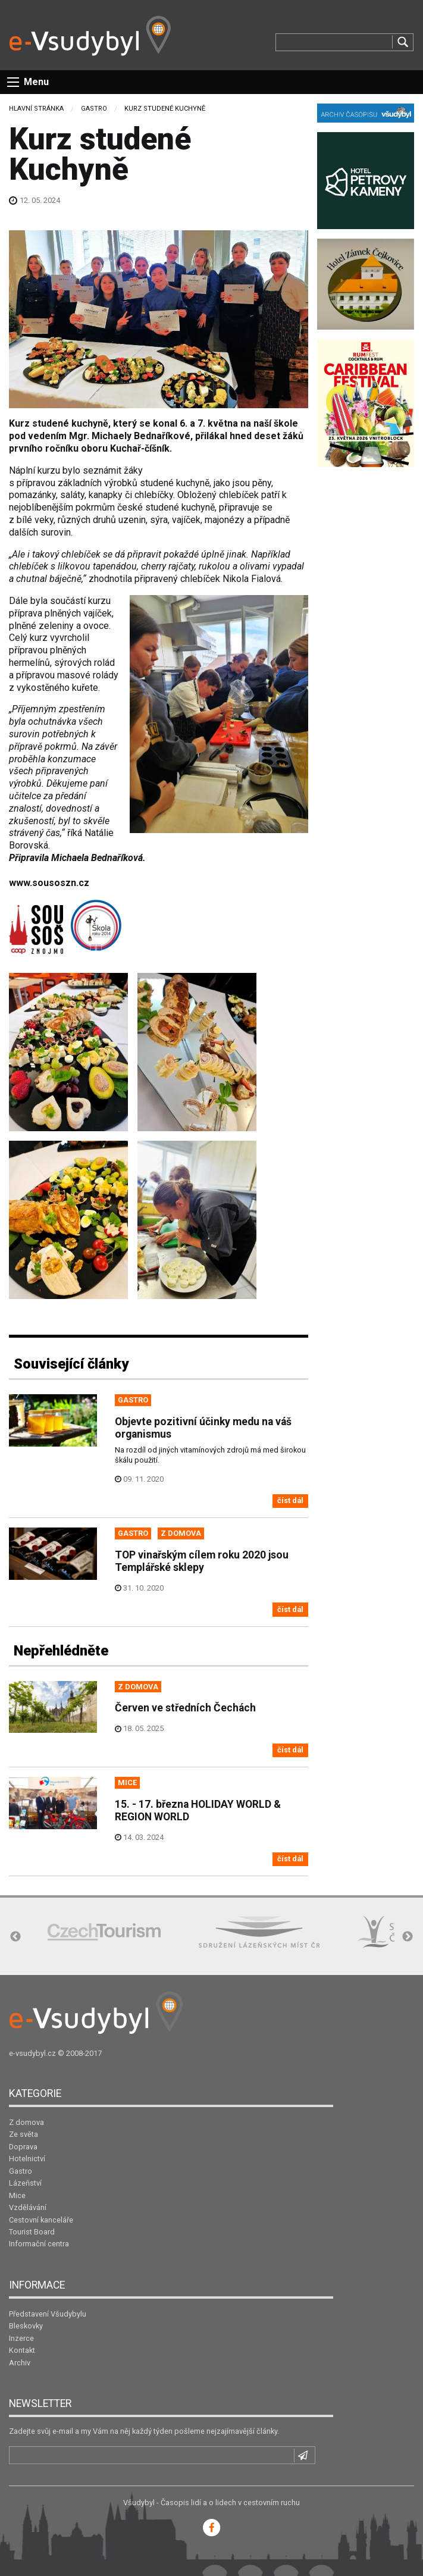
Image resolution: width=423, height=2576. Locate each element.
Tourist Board (32, 2231)
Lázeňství (25, 2183)
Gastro (94, 108)
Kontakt (22, 2350)
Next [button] (407, 1937)
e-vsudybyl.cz (32, 2053)
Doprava (23, 2146)
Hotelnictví (27, 2158)
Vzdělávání (27, 2207)
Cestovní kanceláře (41, 2219)
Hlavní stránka (36, 108)
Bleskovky (26, 2325)
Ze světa (23, 2134)
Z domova (26, 2122)
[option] (104, 1932)
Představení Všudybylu (47, 2313)
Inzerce (21, 2338)
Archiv (19, 2362)
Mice (17, 2195)
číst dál (290, 1500)
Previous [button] (15, 1937)
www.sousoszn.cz (49, 882)
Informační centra (39, 2243)
